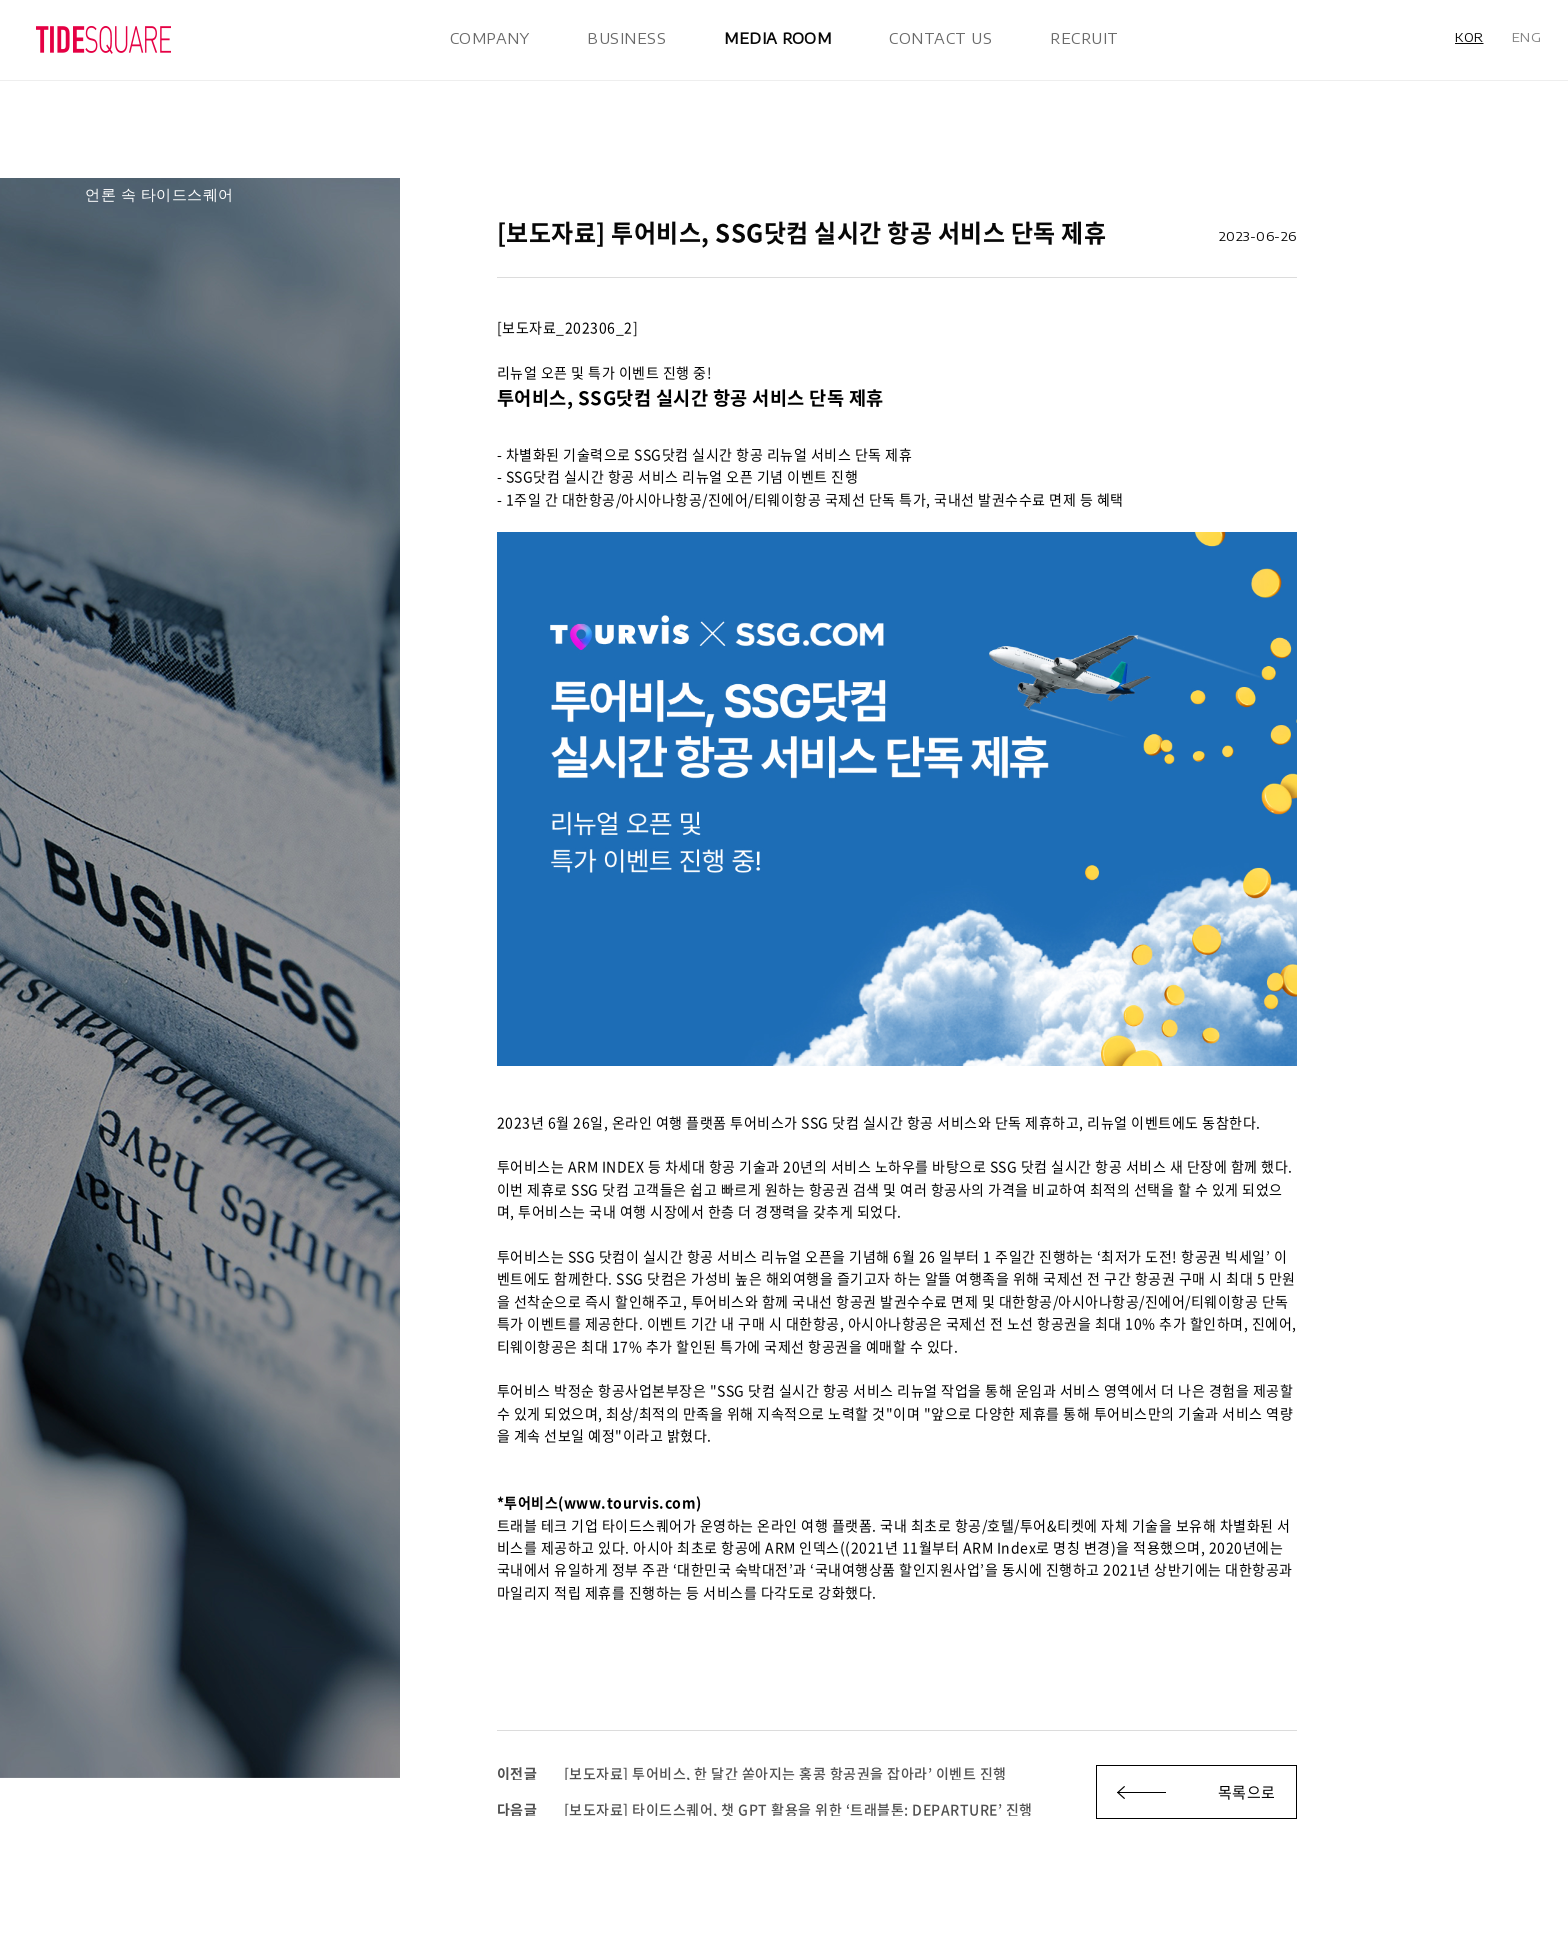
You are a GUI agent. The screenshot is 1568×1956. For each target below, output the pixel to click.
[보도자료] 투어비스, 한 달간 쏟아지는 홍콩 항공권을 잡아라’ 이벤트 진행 (752, 1773)
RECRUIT (1084, 38)
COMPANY (490, 38)
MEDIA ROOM (777, 38)
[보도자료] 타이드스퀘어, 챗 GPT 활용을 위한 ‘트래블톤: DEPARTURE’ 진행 (765, 1809)
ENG (1527, 37)
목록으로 (1247, 1792)
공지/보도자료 (134, 161)
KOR (1469, 37)
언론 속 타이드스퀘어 (159, 194)
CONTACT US (940, 38)
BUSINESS (626, 38)
